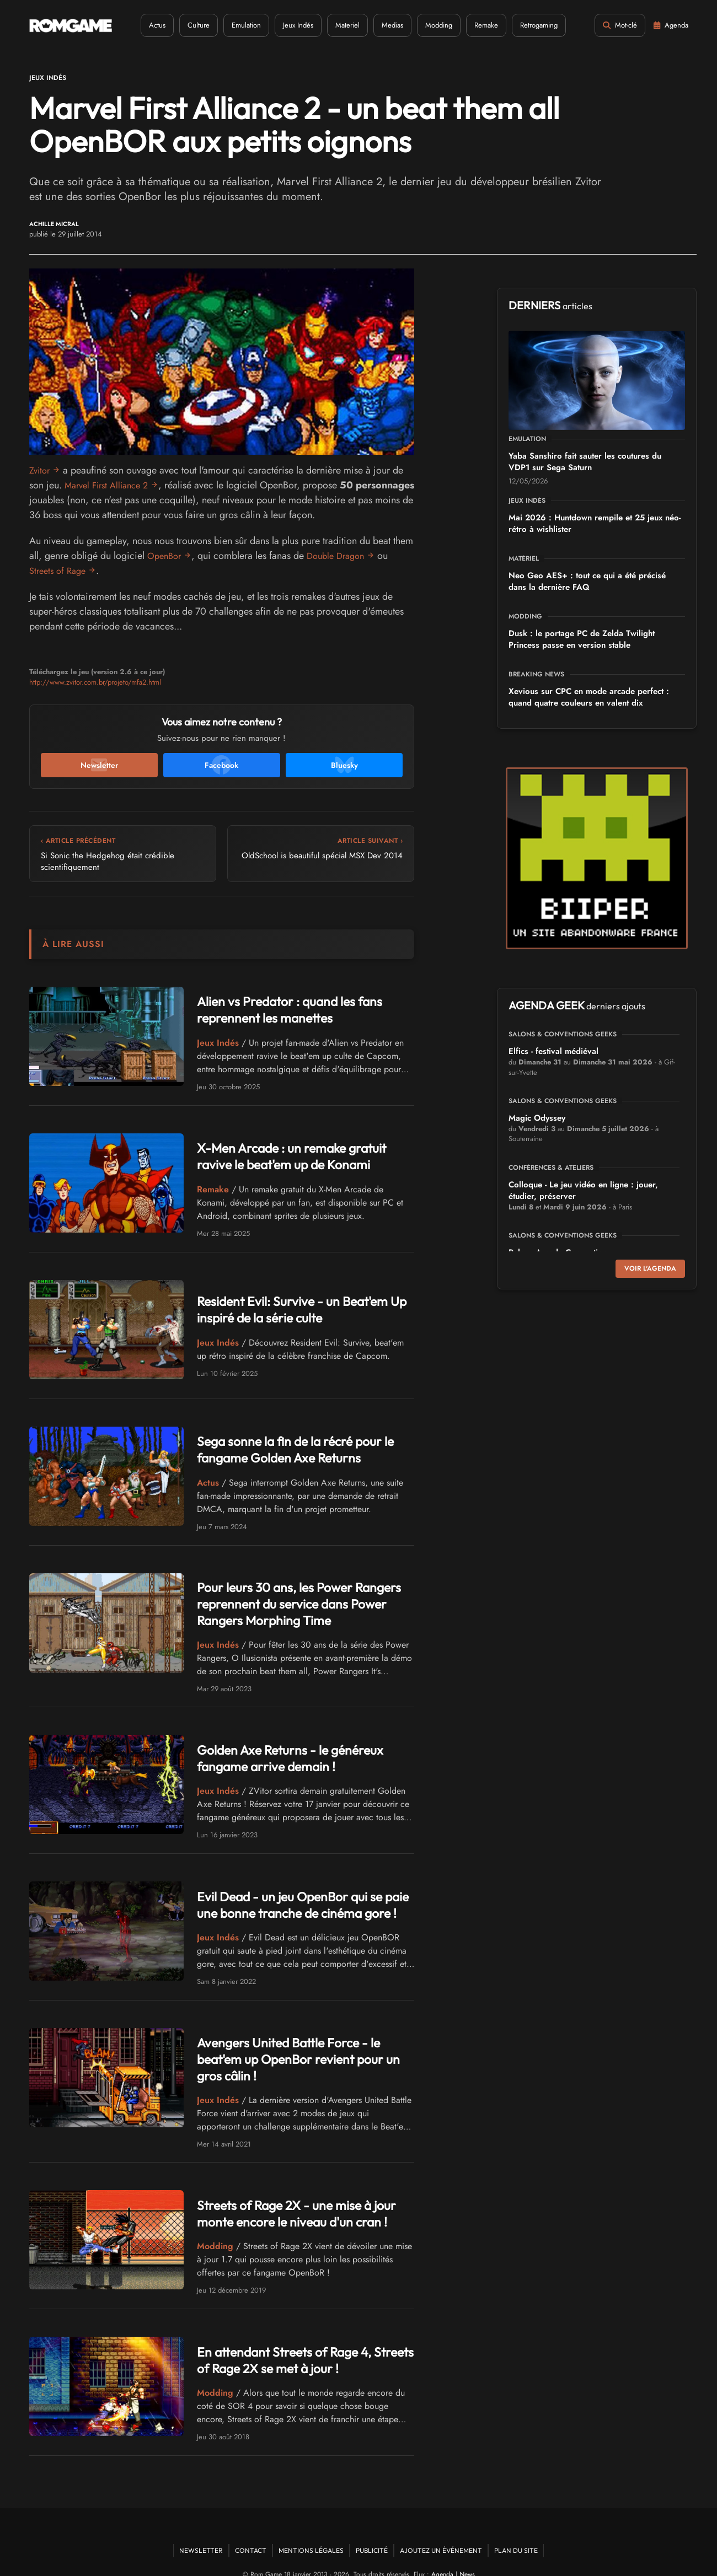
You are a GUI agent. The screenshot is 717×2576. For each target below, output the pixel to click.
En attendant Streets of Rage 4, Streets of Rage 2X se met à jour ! (298, 2338)
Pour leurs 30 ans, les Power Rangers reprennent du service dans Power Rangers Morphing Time (301, 1600)
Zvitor (40, 470)
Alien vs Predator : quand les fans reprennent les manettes (277, 1010)
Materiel (339, 25)
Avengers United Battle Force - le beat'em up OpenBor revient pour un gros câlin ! (305, 2045)
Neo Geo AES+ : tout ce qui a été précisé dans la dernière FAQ (587, 581)
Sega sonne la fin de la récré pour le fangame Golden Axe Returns (282, 1449)
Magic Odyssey (537, 1118)
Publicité (372, 2529)
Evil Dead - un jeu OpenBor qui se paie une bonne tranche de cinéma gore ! (299, 1898)
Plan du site (516, 2529)
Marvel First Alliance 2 (111, 485)
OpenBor (166, 555)
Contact (250, 2529)
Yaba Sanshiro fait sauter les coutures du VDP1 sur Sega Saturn (585, 462)
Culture (190, 25)
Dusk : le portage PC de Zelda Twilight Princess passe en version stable (582, 639)
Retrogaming (530, 25)
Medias (384, 25)
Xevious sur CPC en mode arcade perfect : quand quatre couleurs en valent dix (589, 697)
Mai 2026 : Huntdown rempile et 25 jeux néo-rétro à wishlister (595, 523)
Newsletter (201, 2529)
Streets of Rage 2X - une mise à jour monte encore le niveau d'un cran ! (300, 2191)
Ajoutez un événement (441, 2529)
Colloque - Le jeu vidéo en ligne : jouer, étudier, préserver (583, 1190)
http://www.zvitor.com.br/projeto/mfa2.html (95, 682)
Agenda (442, 2553)
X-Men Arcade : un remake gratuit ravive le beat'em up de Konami (300, 1156)
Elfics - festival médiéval (553, 1051)
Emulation (238, 25)
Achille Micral (54, 224)
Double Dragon (342, 555)
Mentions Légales (311, 2529)
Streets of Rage (60, 570)
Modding (430, 25)
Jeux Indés (290, 25)
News (467, 2553)
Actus (149, 25)
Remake (478, 25)
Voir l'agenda (650, 1268)
